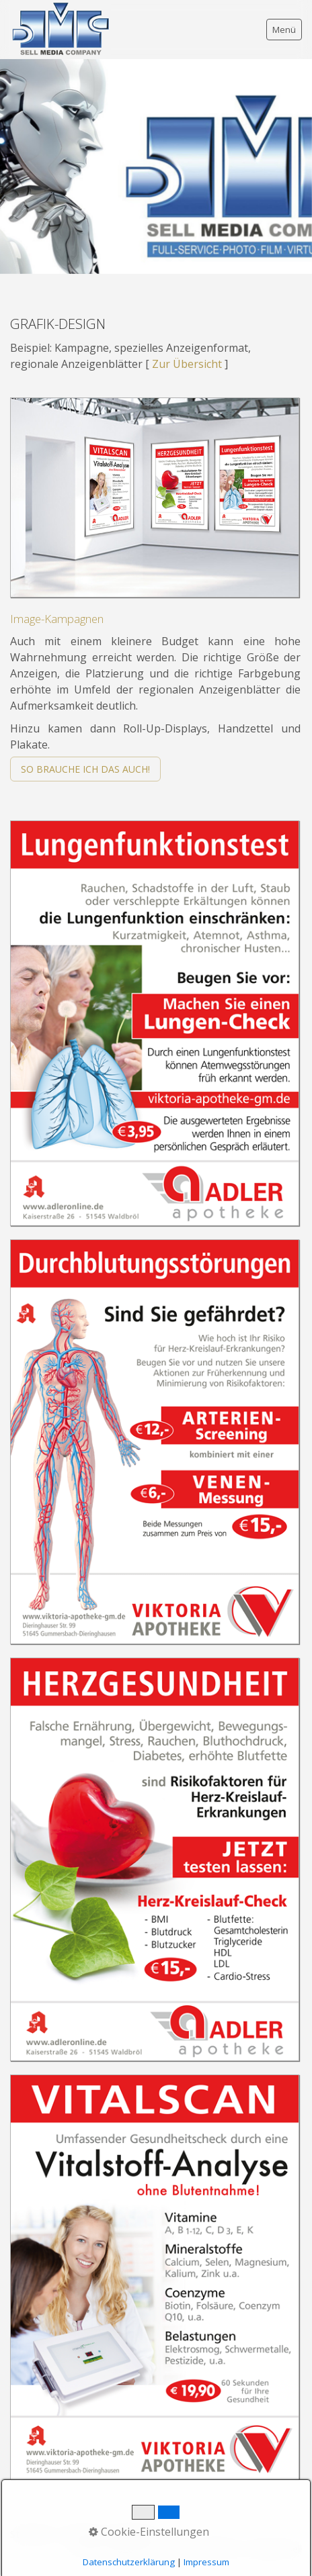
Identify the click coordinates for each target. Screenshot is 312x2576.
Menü (284, 29)
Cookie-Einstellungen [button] (149, 2531)
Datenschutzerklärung (129, 2562)
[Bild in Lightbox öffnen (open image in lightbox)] (154, 497)
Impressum (206, 2562)
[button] (85, 769)
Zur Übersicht (187, 363)
